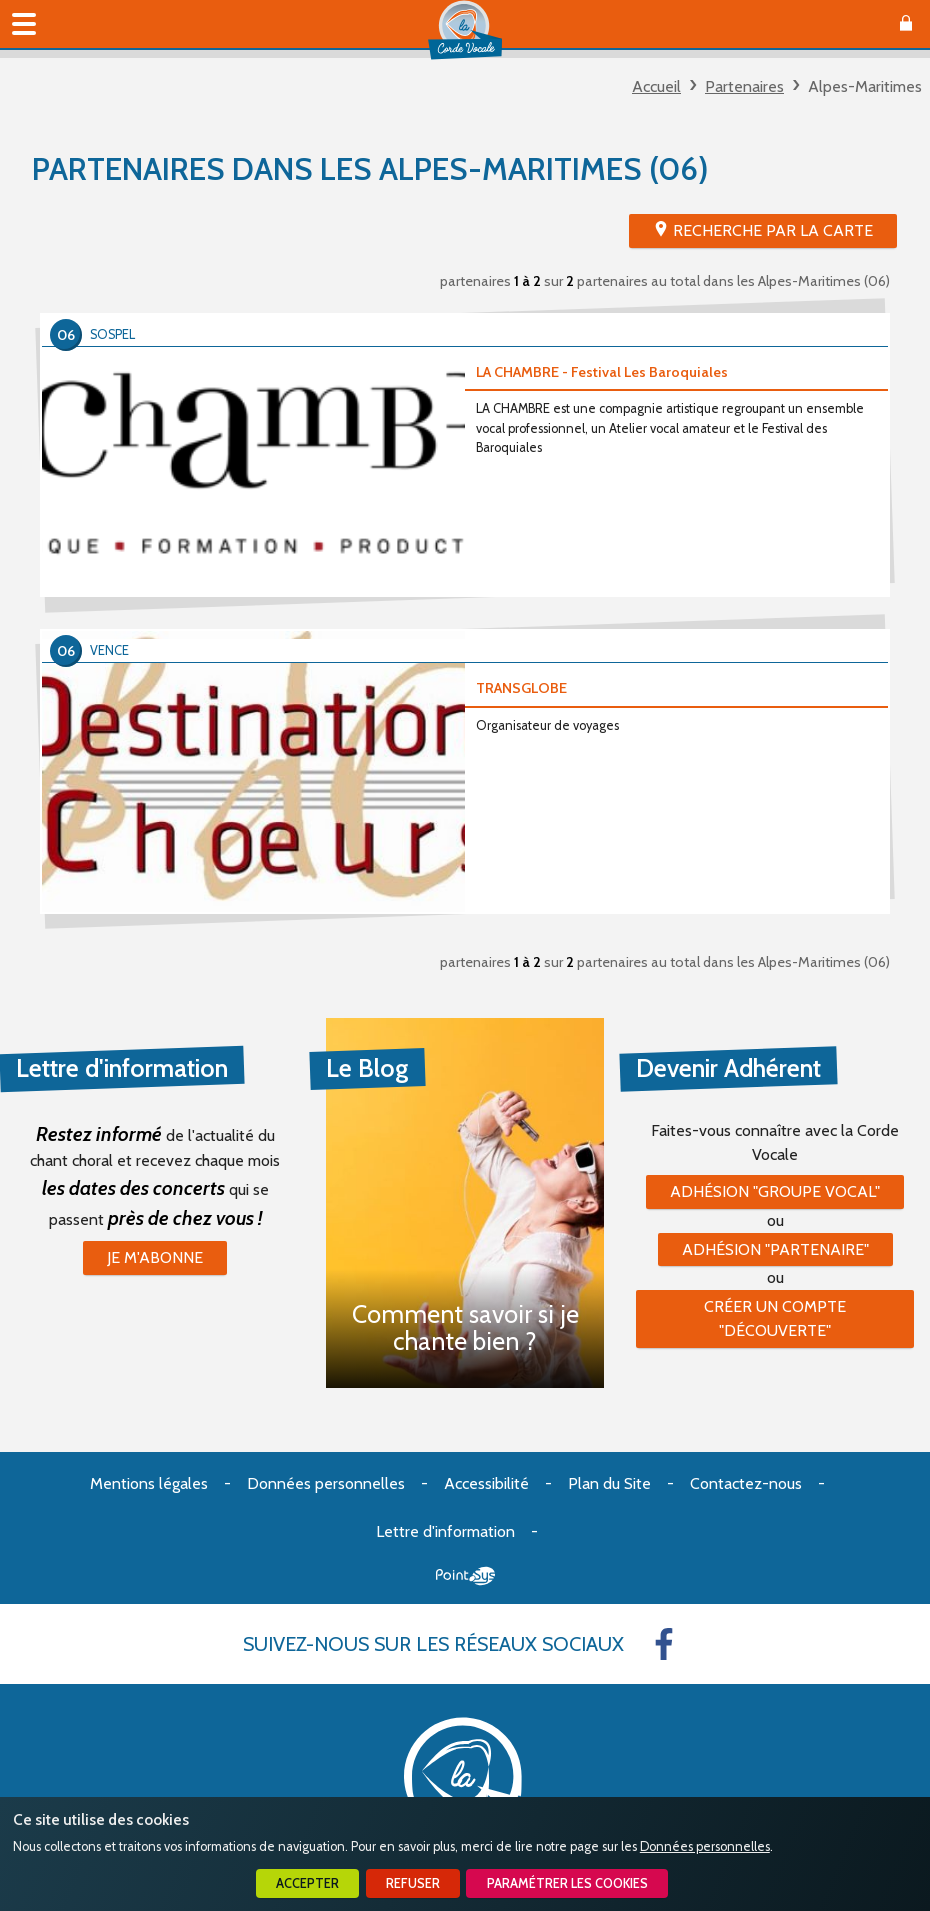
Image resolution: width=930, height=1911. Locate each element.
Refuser (413, 1883)
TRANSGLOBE (521, 688)
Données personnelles (705, 1846)
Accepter (307, 1883)
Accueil (656, 86)
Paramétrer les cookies (567, 1883)
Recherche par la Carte (773, 230)
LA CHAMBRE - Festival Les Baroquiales (602, 372)
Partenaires (744, 86)
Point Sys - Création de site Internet (465, 1576)
